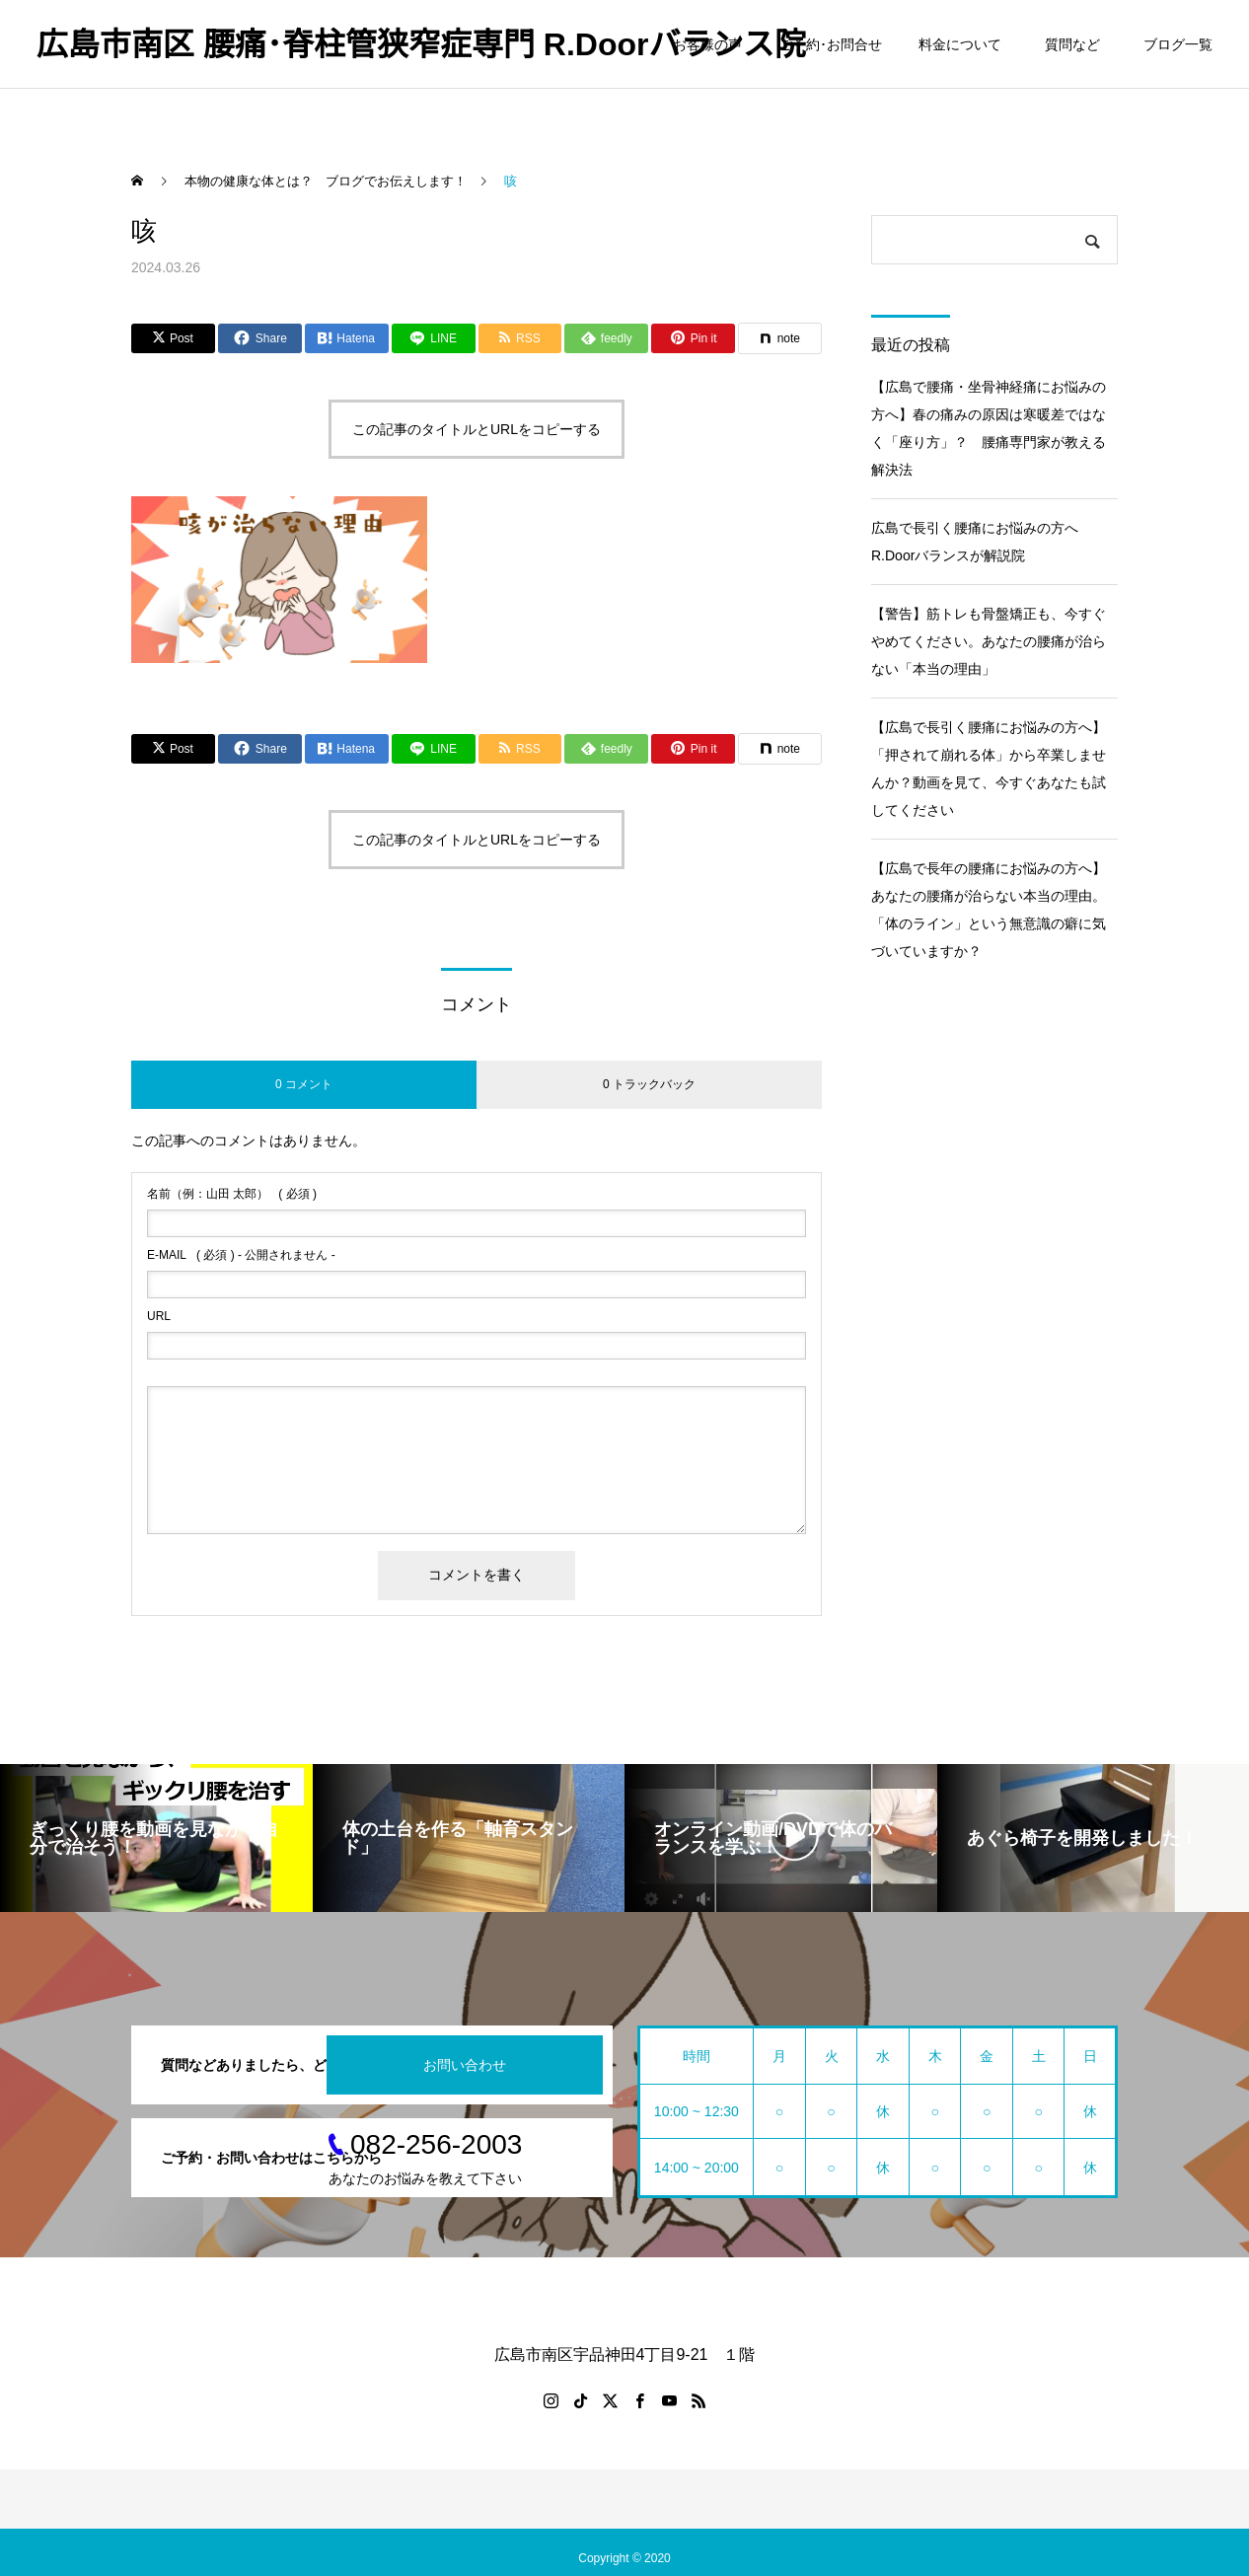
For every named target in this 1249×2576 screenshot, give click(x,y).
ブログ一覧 (1177, 44)
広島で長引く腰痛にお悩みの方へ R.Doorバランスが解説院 (981, 541)
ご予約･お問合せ (830, 44)
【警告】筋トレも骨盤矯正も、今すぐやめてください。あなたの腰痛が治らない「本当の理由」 (988, 641)
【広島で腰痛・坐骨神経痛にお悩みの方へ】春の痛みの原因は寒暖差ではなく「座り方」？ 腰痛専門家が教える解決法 (988, 428)
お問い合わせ (464, 2065)
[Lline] (434, 338)
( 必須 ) (232, 1194)
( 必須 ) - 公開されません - (241, 1255)
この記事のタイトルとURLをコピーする (476, 429)
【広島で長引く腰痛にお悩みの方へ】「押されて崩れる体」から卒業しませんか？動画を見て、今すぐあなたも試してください (988, 768)
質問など (1076, 44)
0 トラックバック (649, 1084)
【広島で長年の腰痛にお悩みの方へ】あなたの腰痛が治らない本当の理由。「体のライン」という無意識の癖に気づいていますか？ (988, 909)
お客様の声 (707, 44)
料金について (959, 44)
